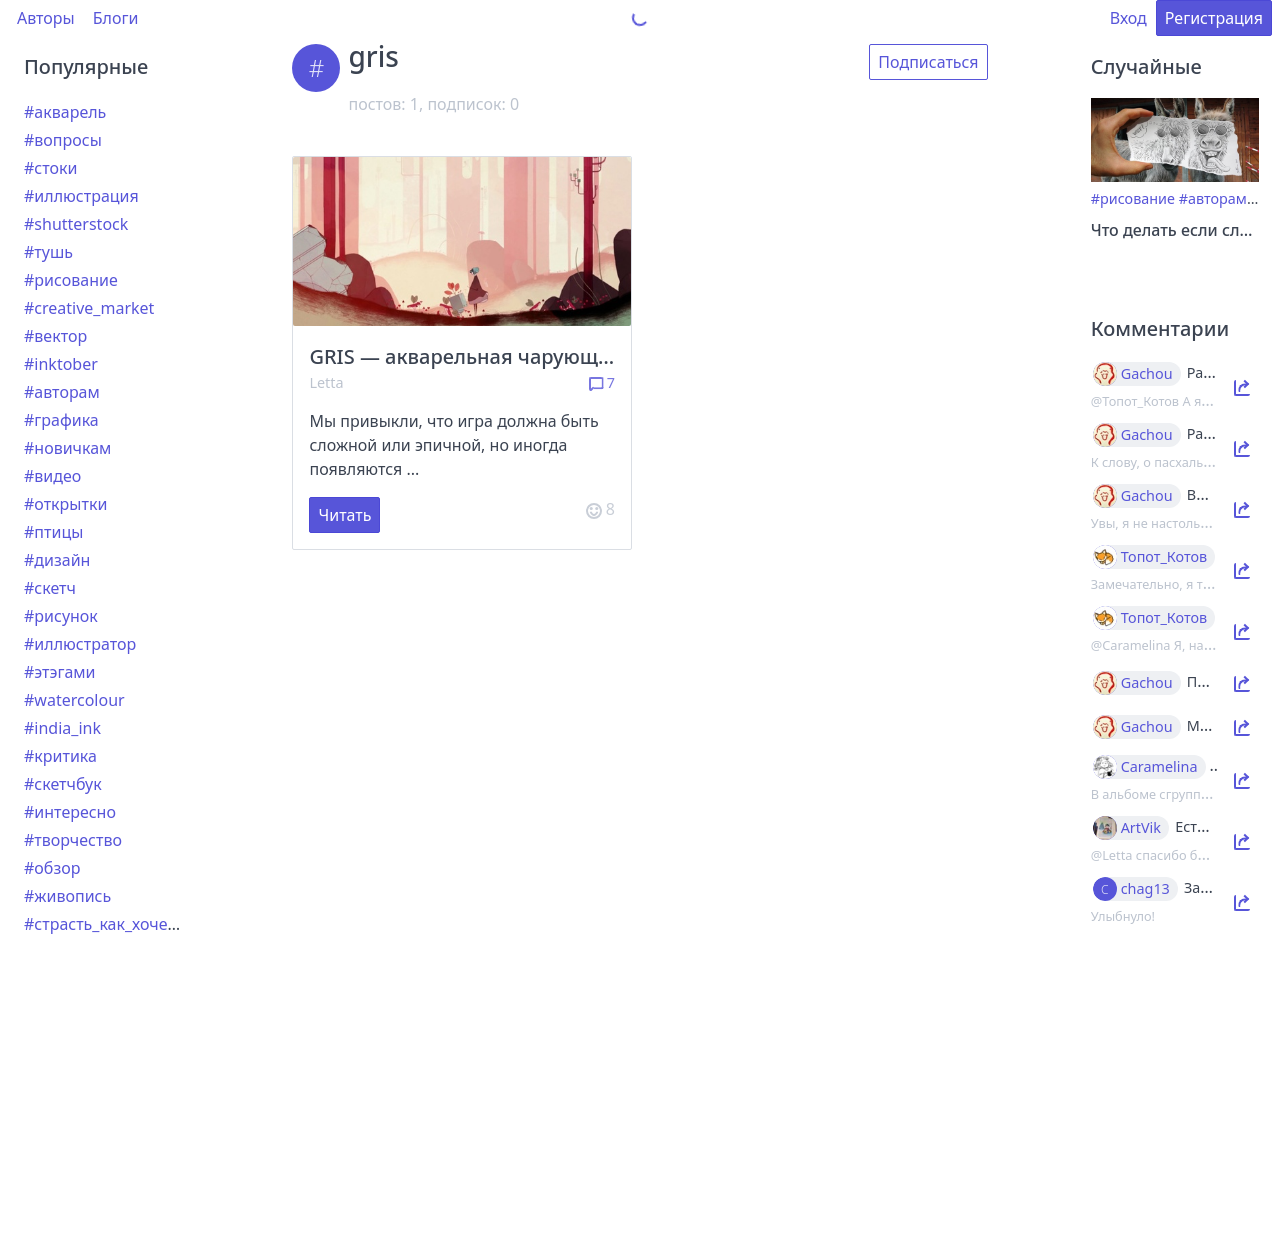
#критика (60, 756)
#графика (61, 420)
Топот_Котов (1164, 557)
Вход (1128, 18)
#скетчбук (63, 784)
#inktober (61, 364)
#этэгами (60, 672)
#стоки (50, 168)
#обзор (52, 868)
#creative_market (89, 308)
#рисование (71, 280)
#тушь (48, 252)
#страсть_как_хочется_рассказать (153, 924)
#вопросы (63, 140)
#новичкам (67, 448)
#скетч (50, 588)
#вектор (55, 336)
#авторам (62, 392)
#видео (52, 476)
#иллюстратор (80, 644)
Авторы (46, 18)
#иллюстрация (81, 196)
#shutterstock (76, 224)
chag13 (1145, 889)
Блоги (116, 18)
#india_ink (62, 728)
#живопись (67, 896)
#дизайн (57, 560)
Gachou (1147, 374)
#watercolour (74, 700)
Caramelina (1159, 767)
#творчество (73, 840)
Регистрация (1214, 18)
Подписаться (928, 62)
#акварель (65, 112)
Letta (326, 382)
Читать (344, 515)
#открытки (65, 504)
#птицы (53, 532)
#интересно (70, 812)
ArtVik (1141, 828)
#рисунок (61, 616)
